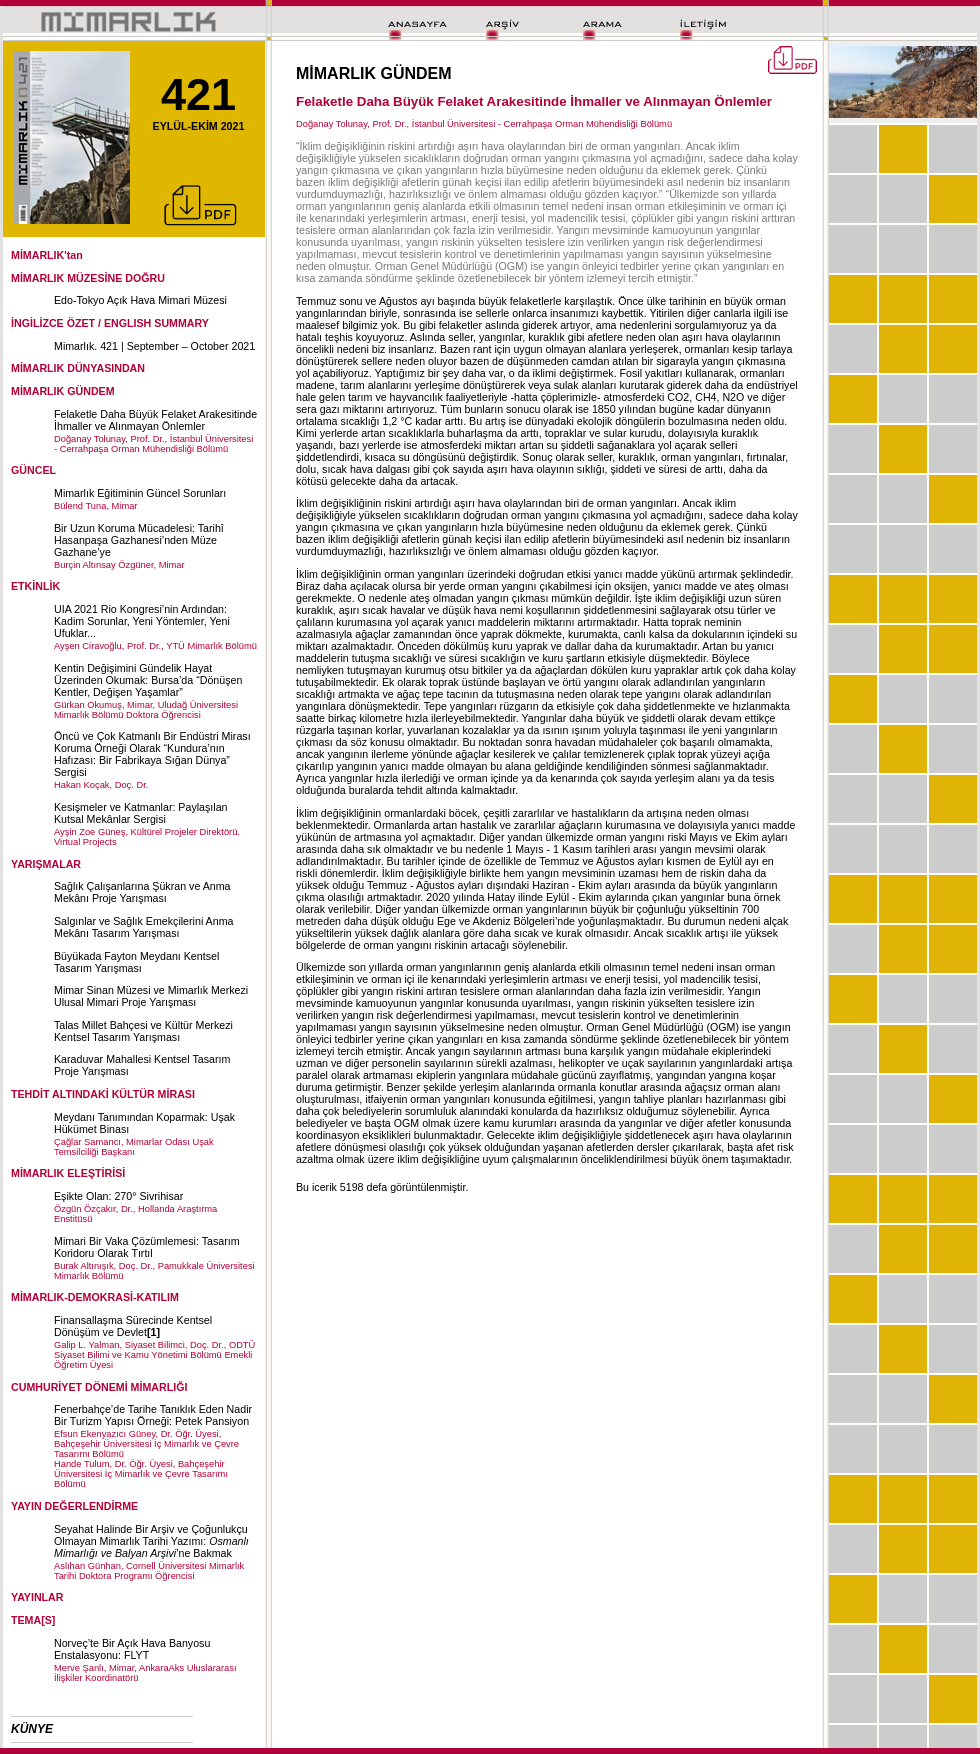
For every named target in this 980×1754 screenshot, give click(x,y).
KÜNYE (32, 1729)
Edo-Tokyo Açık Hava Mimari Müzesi (140, 300)
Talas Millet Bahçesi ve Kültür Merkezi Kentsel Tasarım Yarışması (143, 1031)
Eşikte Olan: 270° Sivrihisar (118, 1196)
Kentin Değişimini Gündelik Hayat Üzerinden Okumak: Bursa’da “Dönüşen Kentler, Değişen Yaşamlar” (148, 680)
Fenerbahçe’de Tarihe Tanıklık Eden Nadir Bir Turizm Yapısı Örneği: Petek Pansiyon (153, 1415)
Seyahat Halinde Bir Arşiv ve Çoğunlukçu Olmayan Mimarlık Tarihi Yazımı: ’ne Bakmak (151, 1541)
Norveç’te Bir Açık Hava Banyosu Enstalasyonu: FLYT (132, 1649)
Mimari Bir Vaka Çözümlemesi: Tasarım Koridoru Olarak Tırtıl (147, 1247)
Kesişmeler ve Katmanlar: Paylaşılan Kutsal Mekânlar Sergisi (141, 813)
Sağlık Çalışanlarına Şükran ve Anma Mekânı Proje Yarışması (142, 892)
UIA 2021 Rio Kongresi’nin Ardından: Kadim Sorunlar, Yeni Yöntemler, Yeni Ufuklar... (142, 621)
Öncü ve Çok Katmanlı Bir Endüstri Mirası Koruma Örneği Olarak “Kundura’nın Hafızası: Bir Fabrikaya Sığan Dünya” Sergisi (152, 754)
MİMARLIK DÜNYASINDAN (78, 368)
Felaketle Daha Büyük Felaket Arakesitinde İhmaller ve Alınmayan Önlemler (155, 420)
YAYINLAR (37, 1597)
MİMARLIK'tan (47, 255)
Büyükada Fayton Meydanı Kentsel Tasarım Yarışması (136, 962)
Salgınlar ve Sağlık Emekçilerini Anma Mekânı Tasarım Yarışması (143, 927)
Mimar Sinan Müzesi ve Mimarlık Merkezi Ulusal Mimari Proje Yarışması (151, 996)
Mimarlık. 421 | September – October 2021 (154, 346)
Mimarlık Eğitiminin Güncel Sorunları (140, 493)
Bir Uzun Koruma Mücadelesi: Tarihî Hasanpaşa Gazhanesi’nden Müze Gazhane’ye (139, 540)
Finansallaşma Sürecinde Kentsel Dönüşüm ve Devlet (133, 1326)
